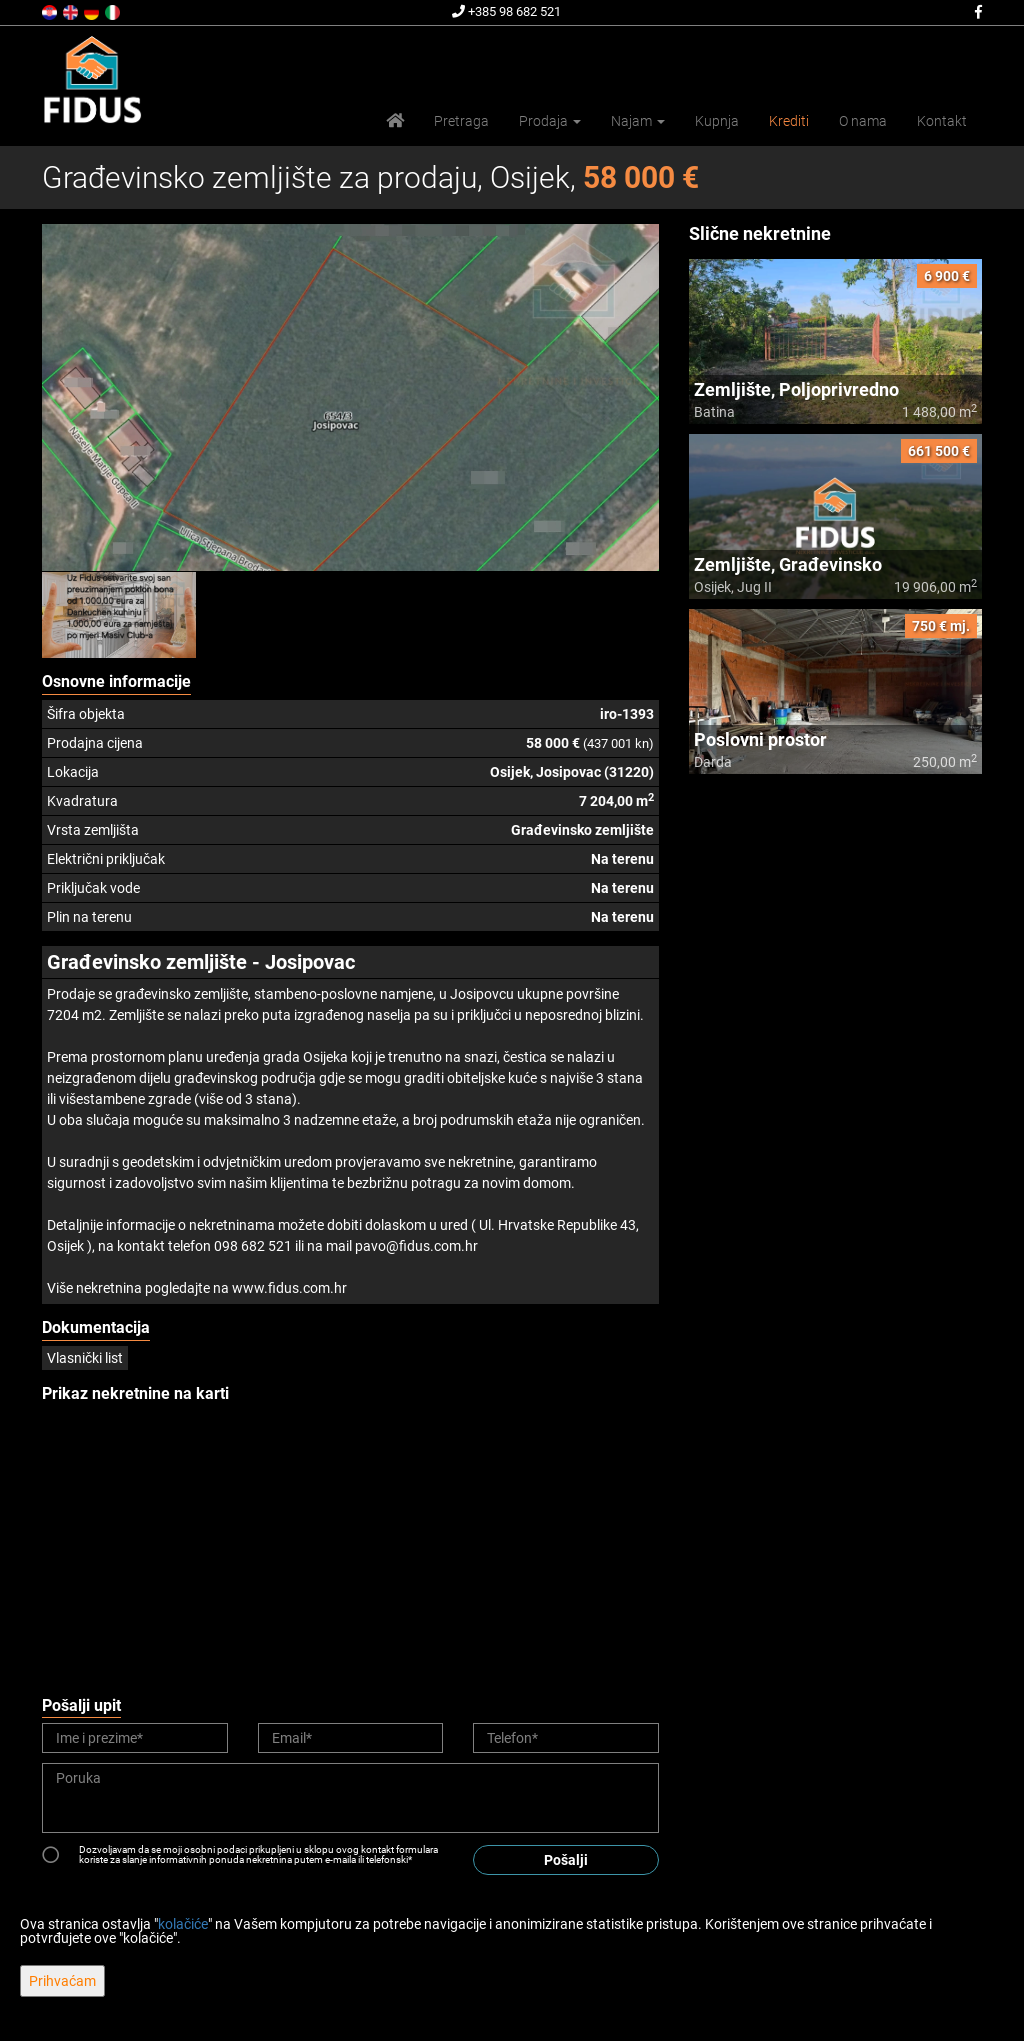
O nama (863, 121)
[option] (119, 615)
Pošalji (566, 1860)
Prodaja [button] (550, 121)
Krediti (789, 121)
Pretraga (461, 121)
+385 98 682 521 (506, 11)
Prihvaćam (62, 1981)
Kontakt (942, 121)
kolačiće (183, 1924)
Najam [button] (638, 121)
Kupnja (717, 121)
